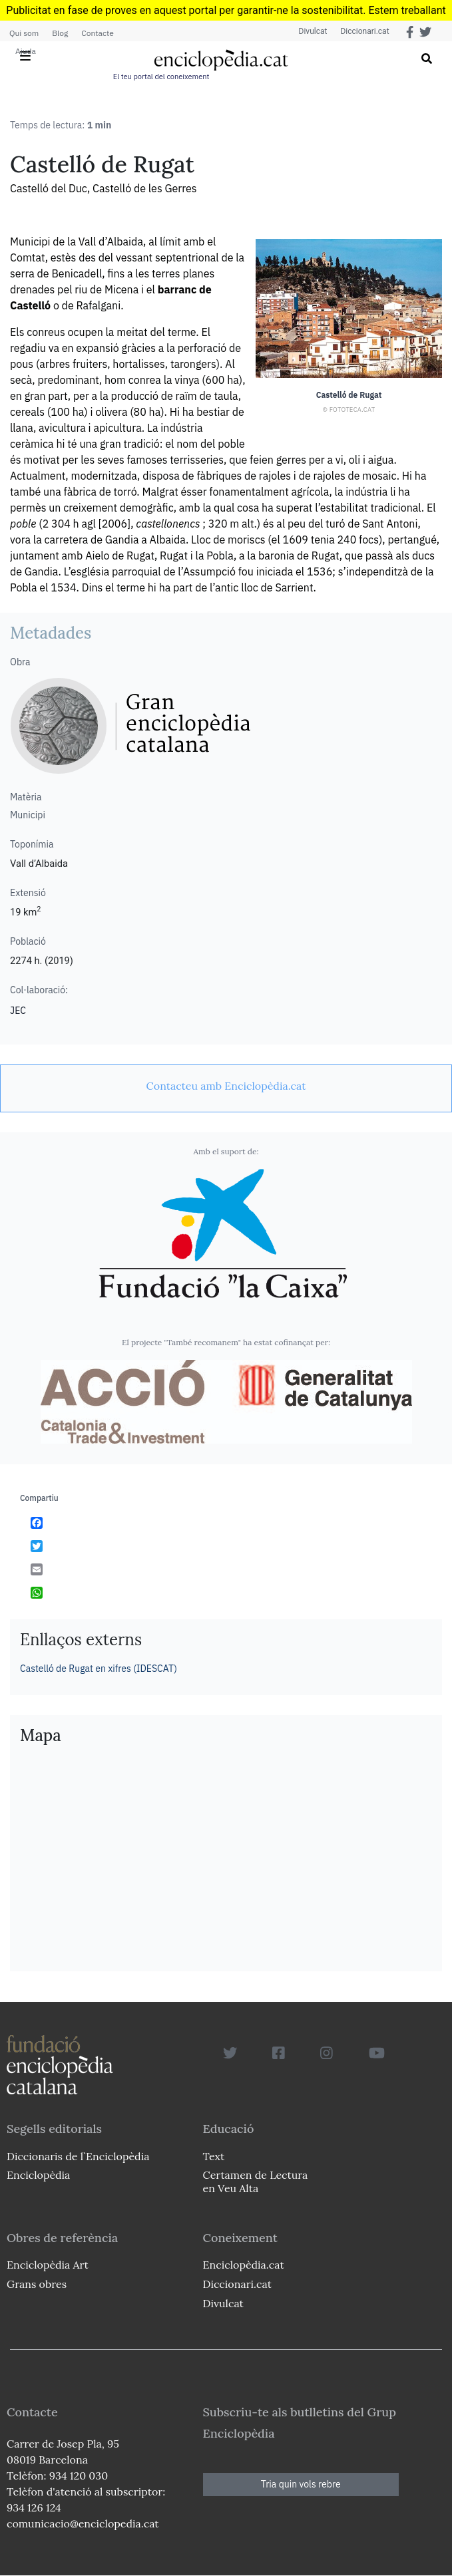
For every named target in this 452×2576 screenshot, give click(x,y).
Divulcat (313, 31)
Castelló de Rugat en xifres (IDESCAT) (98, 1669)
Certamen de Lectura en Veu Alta (255, 2181)
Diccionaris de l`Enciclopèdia (78, 2156)
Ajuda (25, 51)
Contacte (97, 33)
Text (214, 2156)
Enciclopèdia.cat (243, 2264)
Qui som (24, 33)
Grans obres (37, 2284)
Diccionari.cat (364, 31)
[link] (226, 1085)
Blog (60, 33)
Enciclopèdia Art (48, 2264)
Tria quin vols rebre (301, 2484)
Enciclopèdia (38, 2174)
